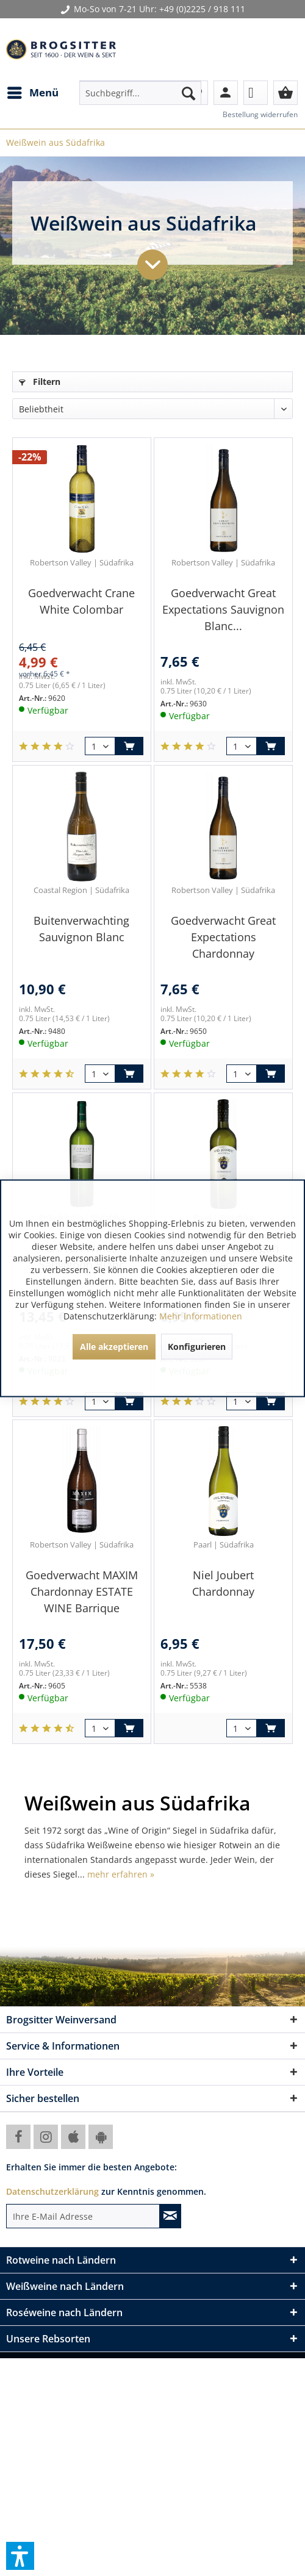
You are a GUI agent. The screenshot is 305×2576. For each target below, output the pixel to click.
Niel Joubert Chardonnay (223, 1583)
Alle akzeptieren (114, 1346)
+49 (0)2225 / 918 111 (202, 9)
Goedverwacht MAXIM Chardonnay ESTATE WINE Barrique (82, 1591)
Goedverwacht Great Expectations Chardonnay (223, 937)
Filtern (39, 381)
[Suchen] (188, 93)
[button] (20, 2556)
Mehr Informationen (200, 1315)
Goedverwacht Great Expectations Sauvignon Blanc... (223, 609)
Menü (33, 91)
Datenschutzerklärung (52, 2191)
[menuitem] (32, 93)
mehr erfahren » (120, 1874)
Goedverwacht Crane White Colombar (81, 601)
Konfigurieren (197, 1346)
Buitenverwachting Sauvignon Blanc (81, 928)
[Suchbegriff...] (140, 93)
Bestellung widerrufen (260, 114)
